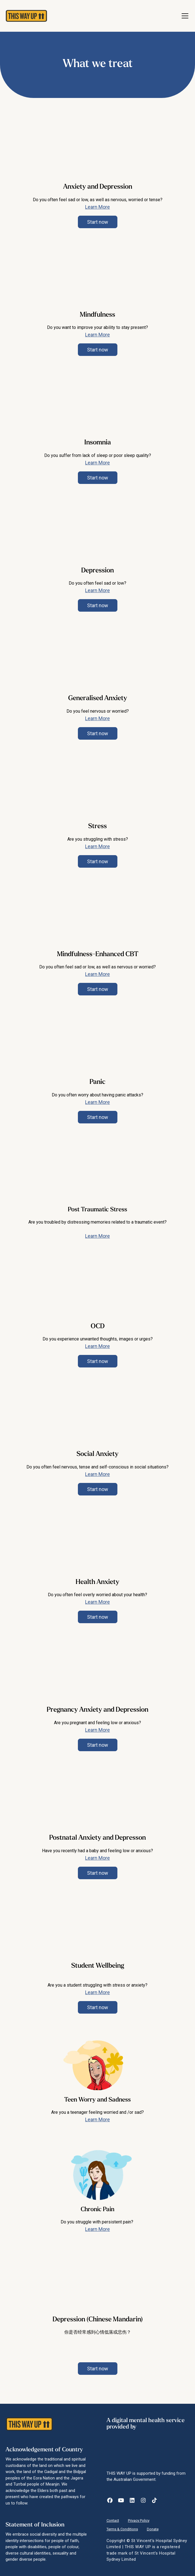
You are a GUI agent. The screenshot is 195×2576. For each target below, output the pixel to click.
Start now (97, 222)
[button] (183, 16)
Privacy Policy (138, 2520)
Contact (113, 2520)
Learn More (97, 207)
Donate (153, 2529)
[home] (23, 16)
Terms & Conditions (122, 2529)
